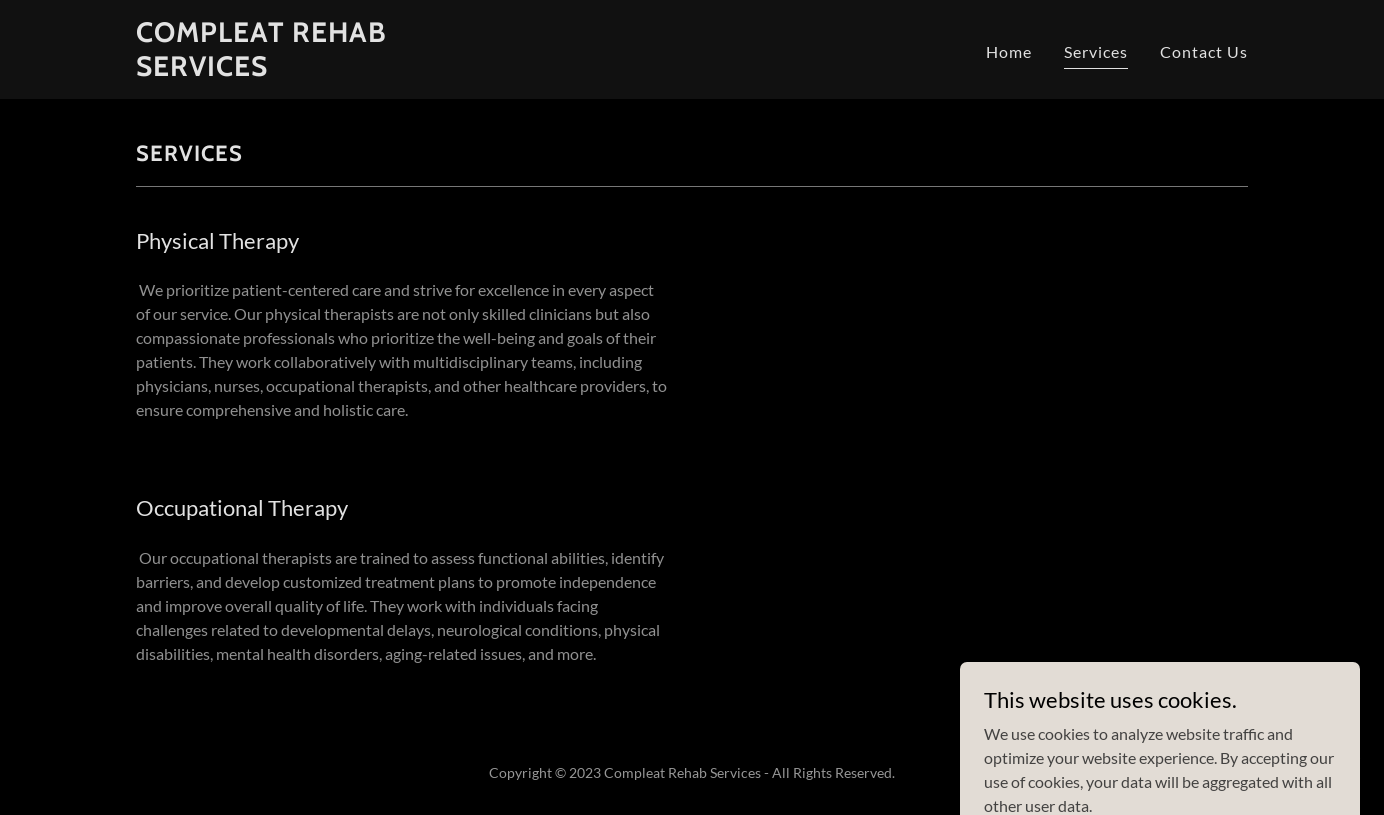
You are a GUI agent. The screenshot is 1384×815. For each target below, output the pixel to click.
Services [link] (1096, 51)
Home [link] (1009, 51)
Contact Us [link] (1204, 51)
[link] (330, 69)
